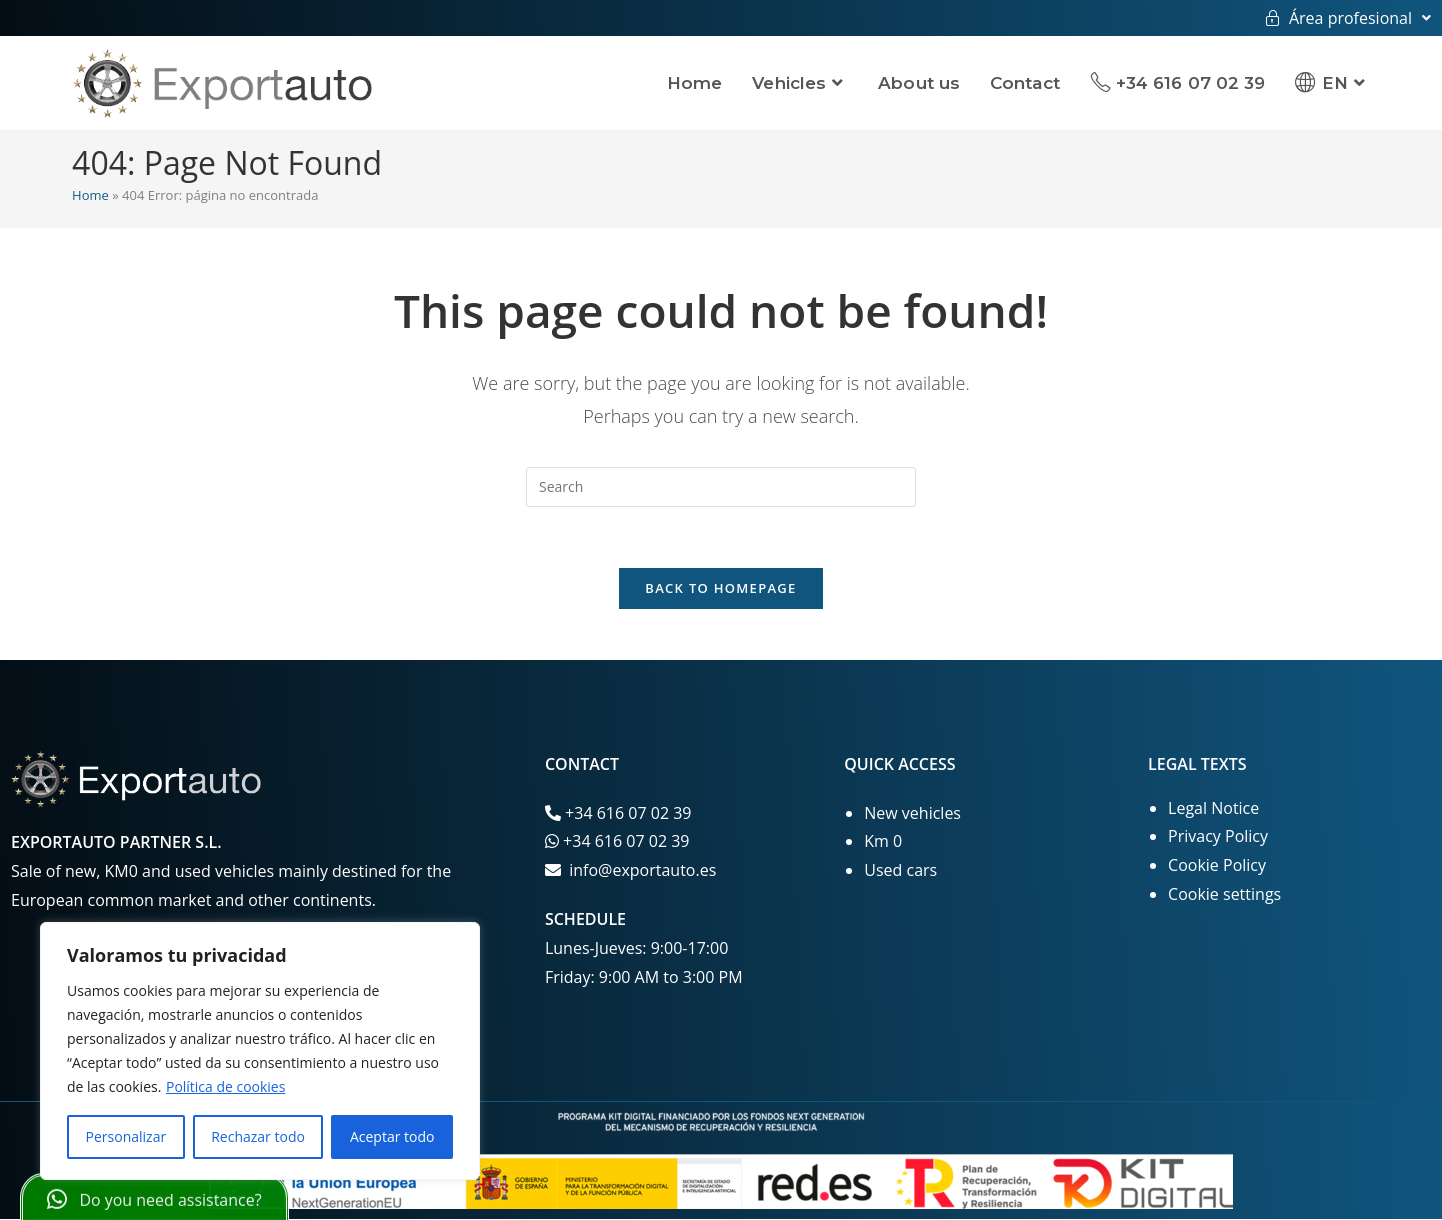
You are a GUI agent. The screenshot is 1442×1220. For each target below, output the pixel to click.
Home (90, 195)
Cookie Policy (1217, 865)
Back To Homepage (720, 588)
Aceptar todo (392, 1136)
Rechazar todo (258, 1136)
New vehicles (912, 813)
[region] (260, 1051)
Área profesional (1348, 18)
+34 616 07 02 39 (618, 813)
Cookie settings (1224, 894)
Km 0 (883, 842)
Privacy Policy (1218, 837)
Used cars (900, 870)
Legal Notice (1213, 808)
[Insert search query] (721, 487)
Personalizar (126, 1136)
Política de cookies (226, 1086)
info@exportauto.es (630, 870)
